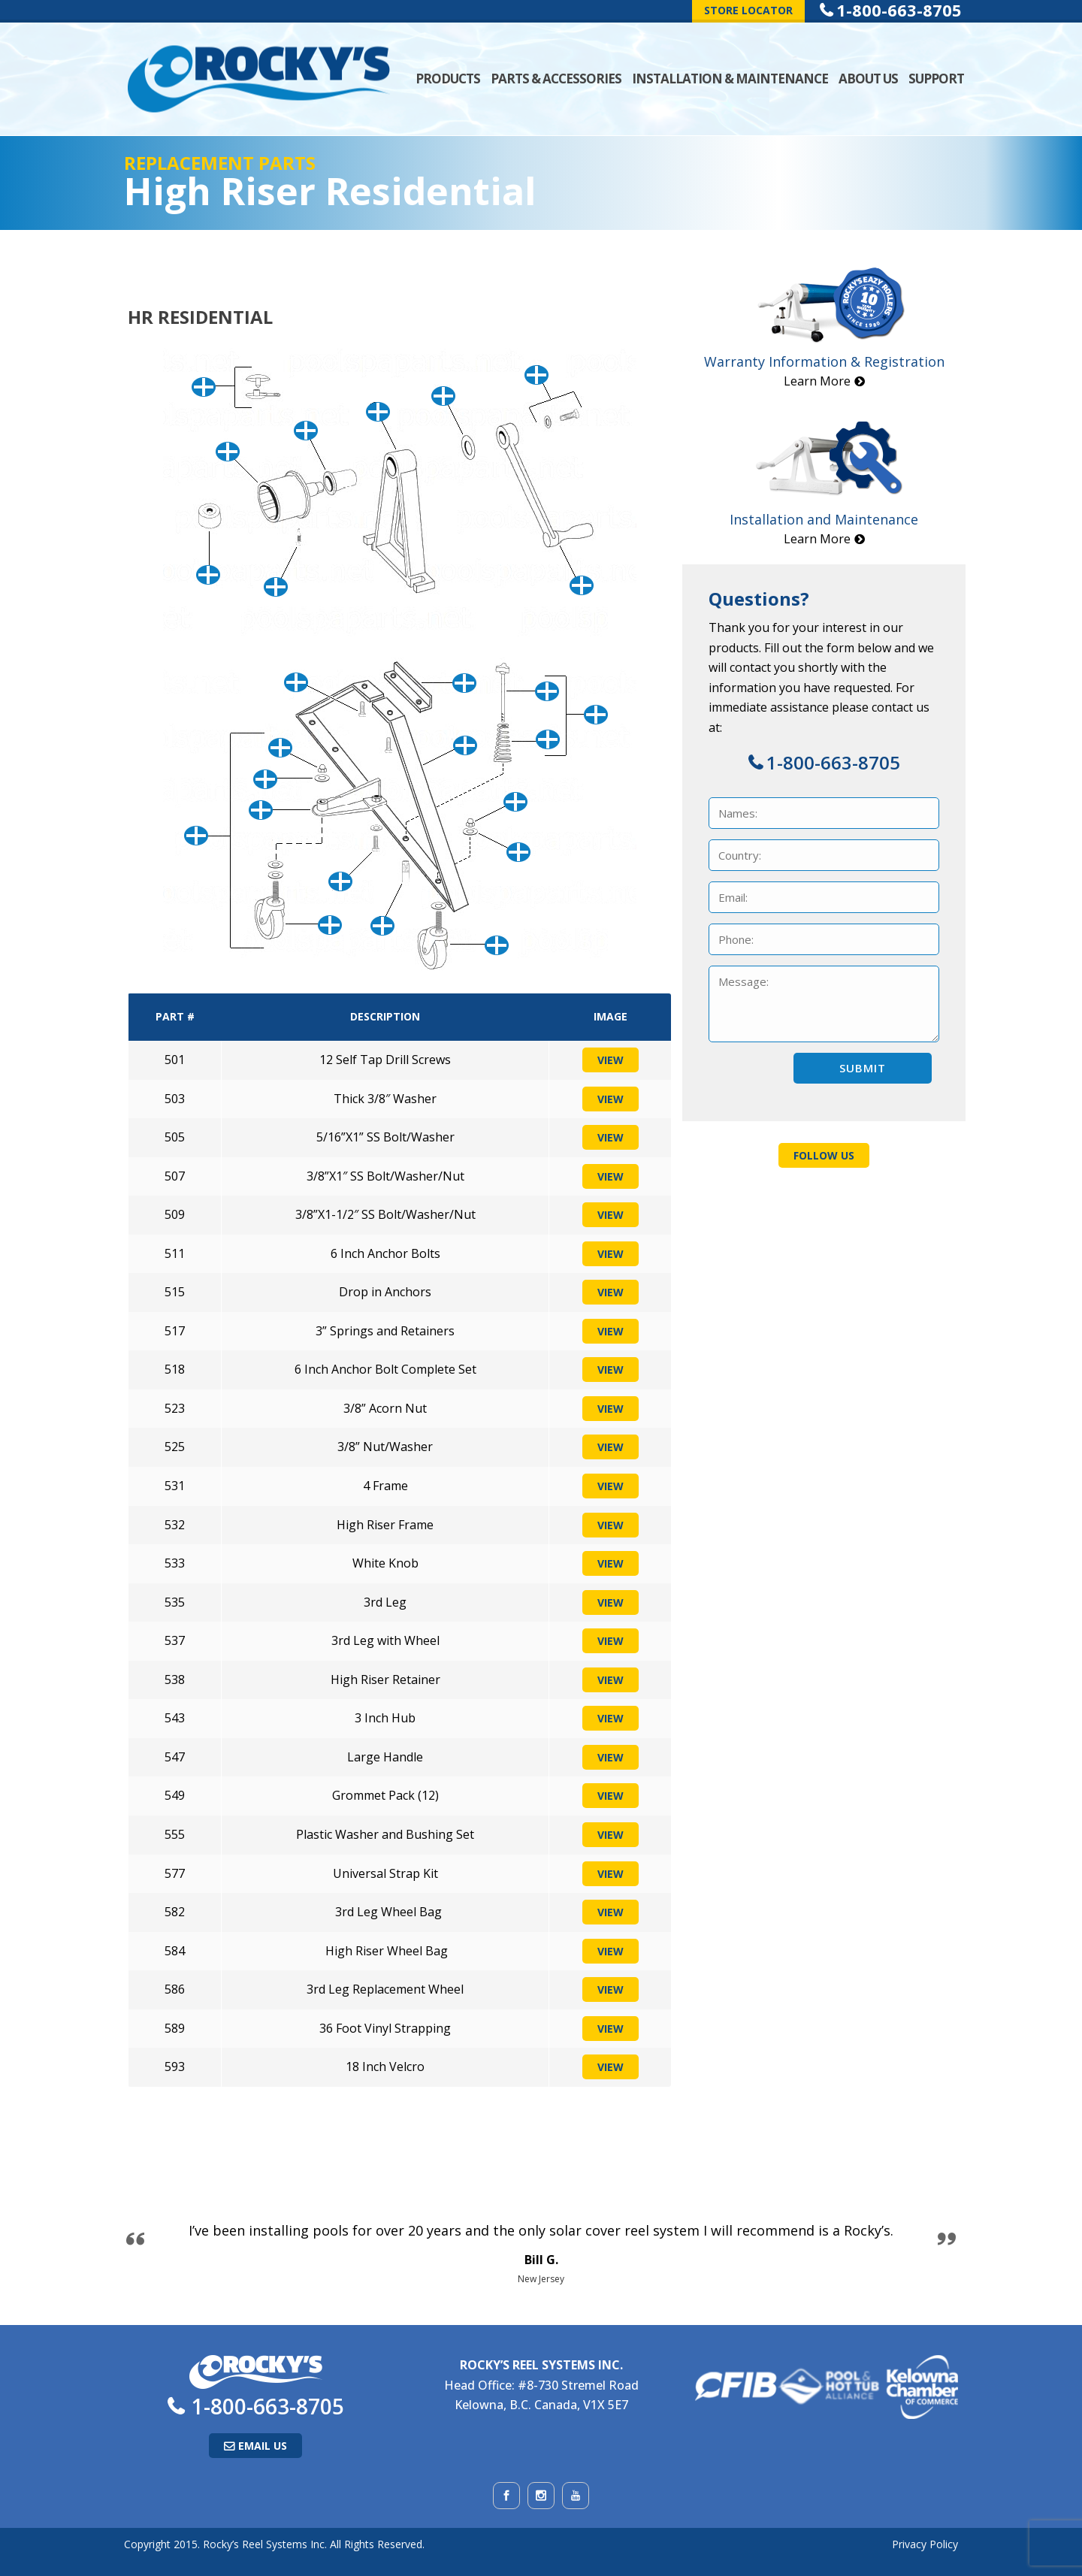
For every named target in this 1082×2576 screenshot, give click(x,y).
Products (448, 78)
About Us (868, 78)
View (610, 1060)
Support (936, 78)
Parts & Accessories (556, 78)
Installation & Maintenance (730, 78)
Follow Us (823, 1155)
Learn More (817, 381)
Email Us (262, 2445)
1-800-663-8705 (833, 762)
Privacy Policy (925, 2544)
